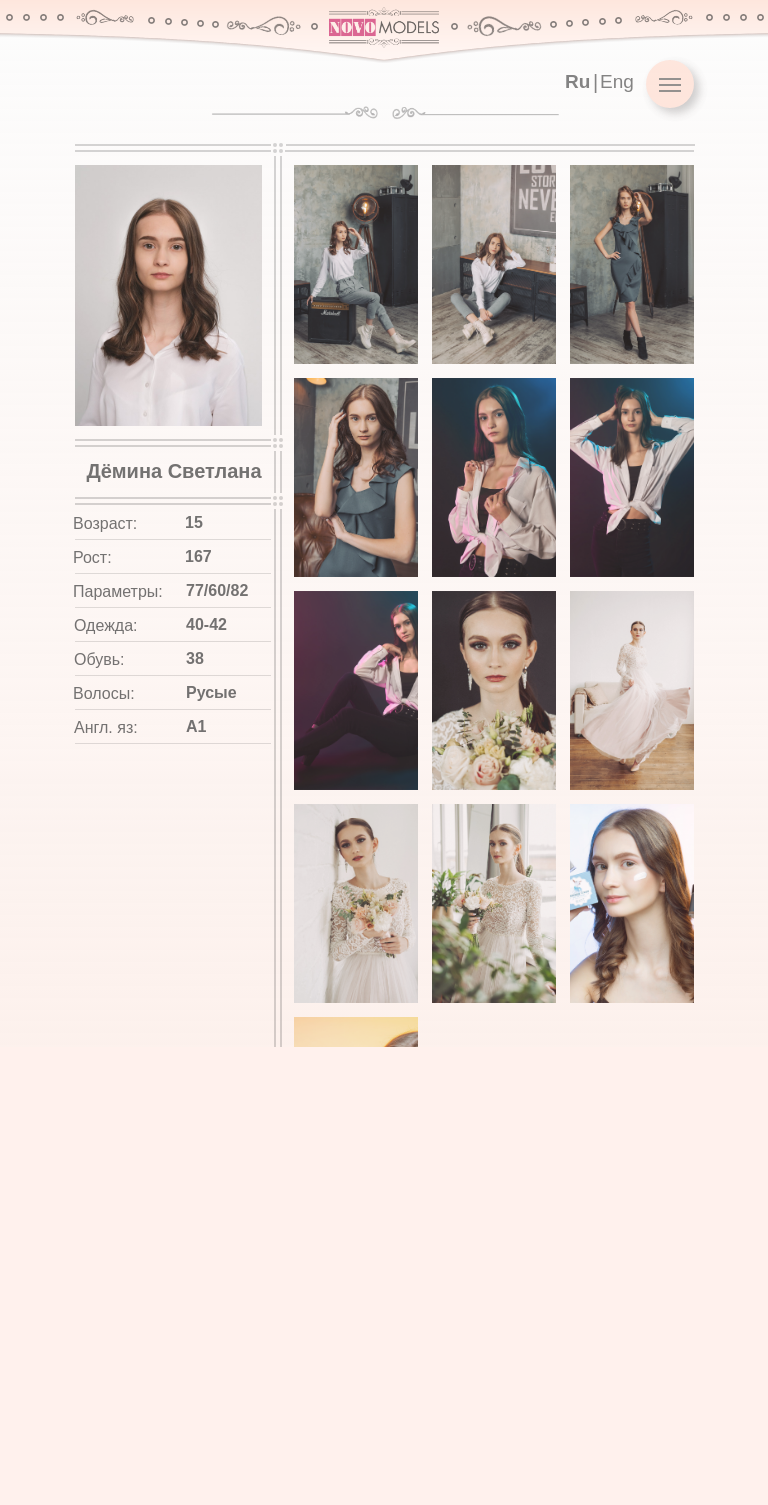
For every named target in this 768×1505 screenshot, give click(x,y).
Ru (577, 81)
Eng (617, 81)
